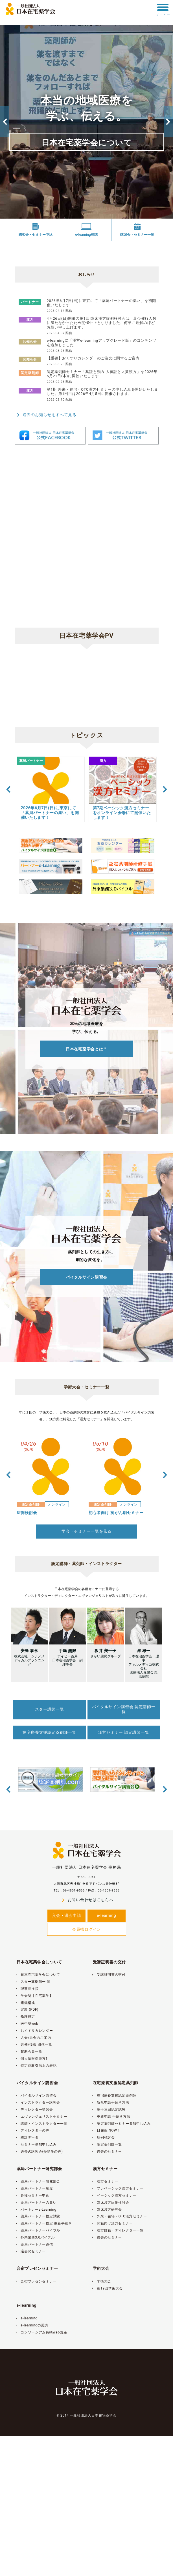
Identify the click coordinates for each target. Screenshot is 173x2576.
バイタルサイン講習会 (86, 1277)
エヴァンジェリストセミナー (41, 2117)
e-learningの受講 (31, 2325)
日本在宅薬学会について (86, 142)
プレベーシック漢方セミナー (117, 2188)
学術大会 (101, 2268)
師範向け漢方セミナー (112, 2223)
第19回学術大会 (107, 2288)
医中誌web (26, 2024)
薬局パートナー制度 (34, 2188)
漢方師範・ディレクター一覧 (117, 2230)
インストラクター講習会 (37, 2102)
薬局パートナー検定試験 (37, 2216)
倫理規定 (25, 2017)
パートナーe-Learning (35, 2210)
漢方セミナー (105, 2168)
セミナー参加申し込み (36, 2144)
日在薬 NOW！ (106, 2130)
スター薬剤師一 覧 (33, 1982)
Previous (4, 121)
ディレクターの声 (32, 2130)
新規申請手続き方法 (110, 2102)
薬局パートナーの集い (36, 2202)
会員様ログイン (86, 1929)
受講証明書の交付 (109, 1962)
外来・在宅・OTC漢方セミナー (119, 2216)
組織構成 (25, 2003)
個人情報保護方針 (32, 2059)
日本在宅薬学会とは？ (86, 1049)
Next (168, 121)
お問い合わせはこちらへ (86, 1900)
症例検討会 (103, 2137)
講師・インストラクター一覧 (41, 2124)
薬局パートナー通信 (34, 2244)
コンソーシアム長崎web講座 (41, 2332)
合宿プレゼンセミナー (37, 2268)
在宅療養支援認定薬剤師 (116, 2083)
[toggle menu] (163, 7)
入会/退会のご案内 (33, 2038)
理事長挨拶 (27, 1989)
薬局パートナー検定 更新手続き (43, 2223)
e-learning (106, 1915)
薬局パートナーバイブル (37, 2230)
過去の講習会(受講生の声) (39, 2151)
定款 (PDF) (27, 2010)
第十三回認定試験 (108, 2110)
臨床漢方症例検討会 (110, 2202)
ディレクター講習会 (34, 2110)
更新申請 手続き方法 (110, 2117)
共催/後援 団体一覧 (33, 2044)
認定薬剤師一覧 (106, 2144)
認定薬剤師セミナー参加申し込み (121, 2124)
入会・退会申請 (66, 1915)
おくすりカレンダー (34, 2031)
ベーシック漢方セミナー (114, 2195)
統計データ (27, 2137)
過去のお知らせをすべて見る (45, 414)
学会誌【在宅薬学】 (34, 1996)
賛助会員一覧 (28, 2051)
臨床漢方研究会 (106, 2210)
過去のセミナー (106, 2151)
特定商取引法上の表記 (36, 2066)
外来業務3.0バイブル (35, 2237)
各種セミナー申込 (32, 2195)
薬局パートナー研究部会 (39, 2168)
